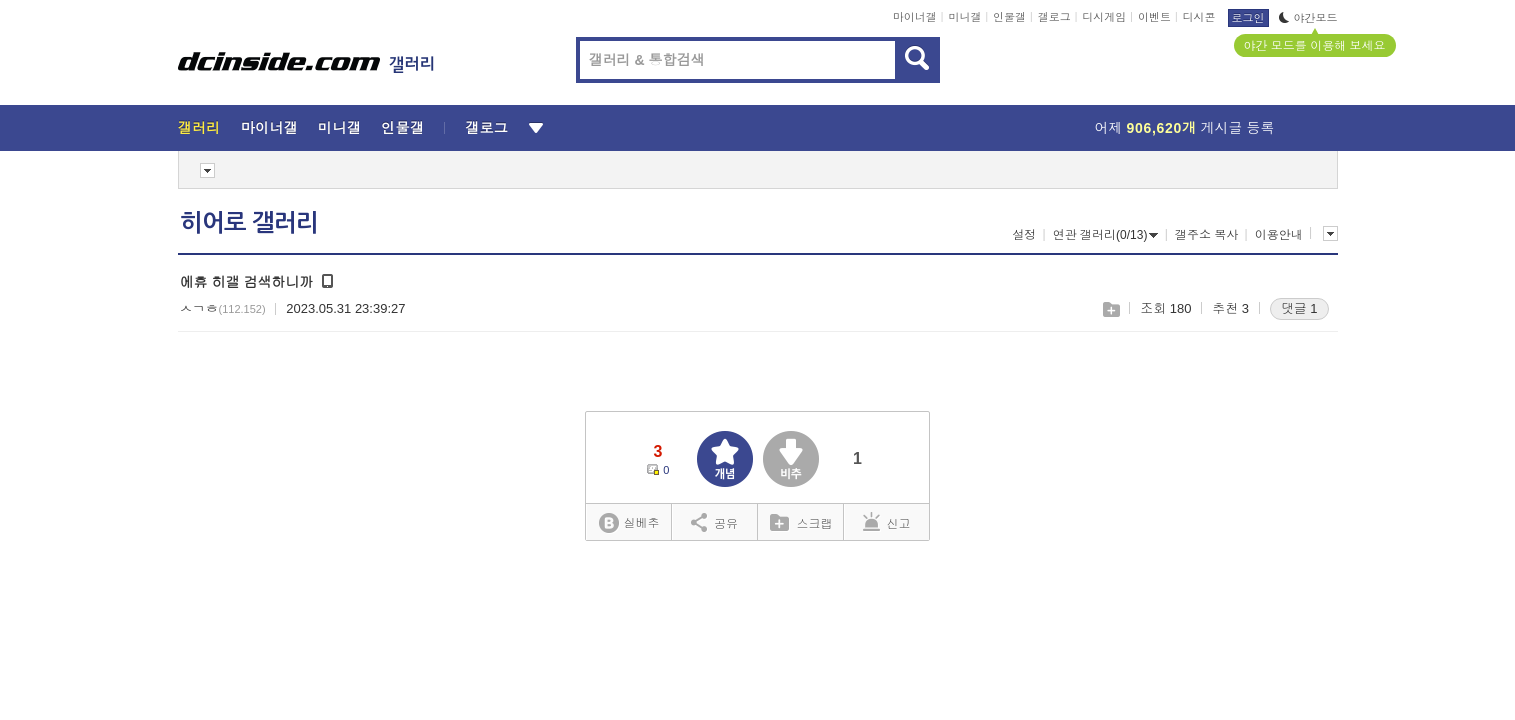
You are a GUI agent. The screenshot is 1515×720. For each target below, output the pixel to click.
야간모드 (1308, 18)
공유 (714, 522)
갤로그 (1054, 17)
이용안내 (1279, 235)
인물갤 (1009, 17)
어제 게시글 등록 (1185, 128)
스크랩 (1110, 309)
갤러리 (199, 128)
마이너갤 (915, 17)
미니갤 (964, 17)
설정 (1024, 235)
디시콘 (1199, 17)
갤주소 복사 (1206, 235)
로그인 (1248, 18)
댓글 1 (1299, 308)
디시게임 (1104, 17)
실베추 (629, 523)
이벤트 (1154, 17)
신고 (887, 522)
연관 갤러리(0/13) (1106, 235)
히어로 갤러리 (249, 223)
